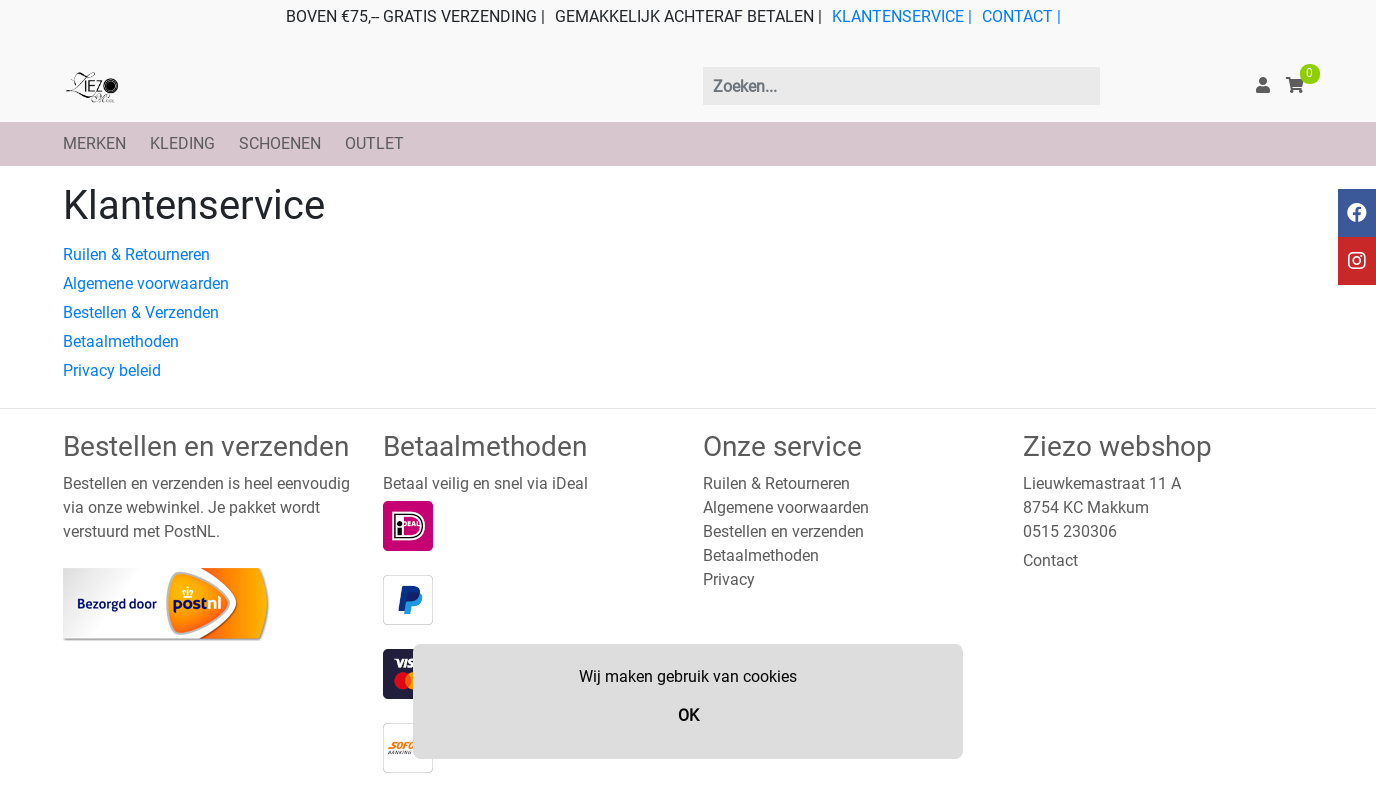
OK (688, 715)
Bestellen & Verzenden (141, 312)
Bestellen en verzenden (783, 531)
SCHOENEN (280, 143)
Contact (1050, 560)
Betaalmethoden (121, 341)
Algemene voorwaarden (146, 283)
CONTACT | (1021, 16)
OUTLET (374, 143)
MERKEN (94, 143)
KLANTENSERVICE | (902, 16)
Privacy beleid (112, 370)
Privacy (729, 579)
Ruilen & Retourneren (136, 254)
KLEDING (182, 143)
